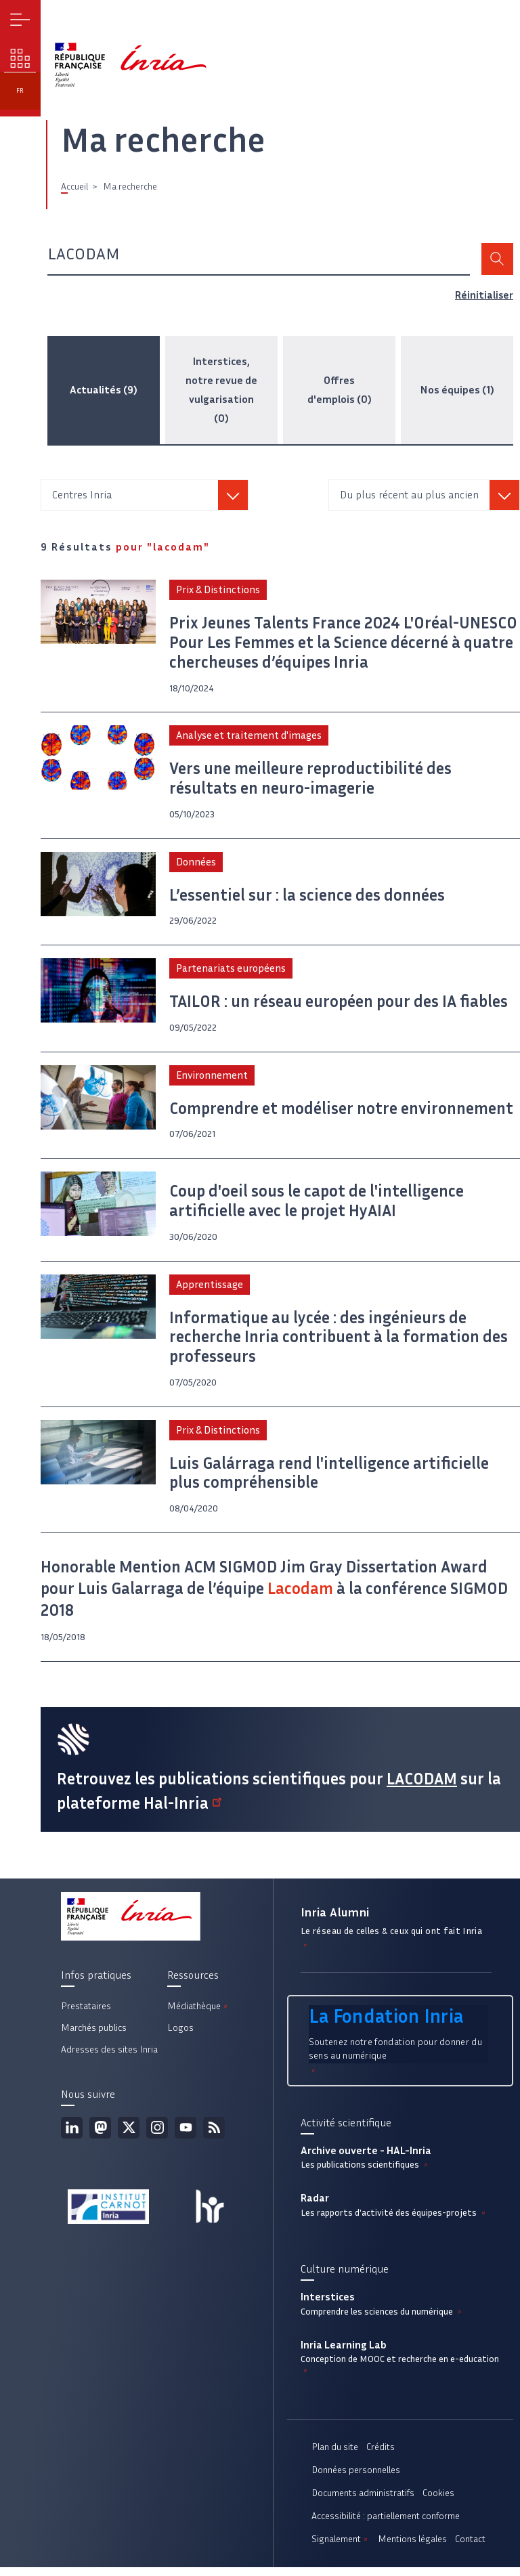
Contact (470, 2548)
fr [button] (20, 96)
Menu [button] (21, 20)
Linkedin (72, 2136)
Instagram (157, 2136)
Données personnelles (355, 2479)
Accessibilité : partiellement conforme (385, 2525)
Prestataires (86, 2014)
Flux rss (214, 2136)
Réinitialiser (483, 295)
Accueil (74, 187)
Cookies (438, 2502)
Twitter (128, 2136)
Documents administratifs (362, 2502)
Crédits (380, 2456)
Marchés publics (94, 2036)
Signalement (340, 2548)
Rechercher (497, 260)
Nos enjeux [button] (21, 61)
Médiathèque (198, 2014)
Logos (180, 2036)
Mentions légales (412, 2548)
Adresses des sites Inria (109, 2057)
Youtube (185, 2136)
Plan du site (334, 2456)
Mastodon (100, 2136)
